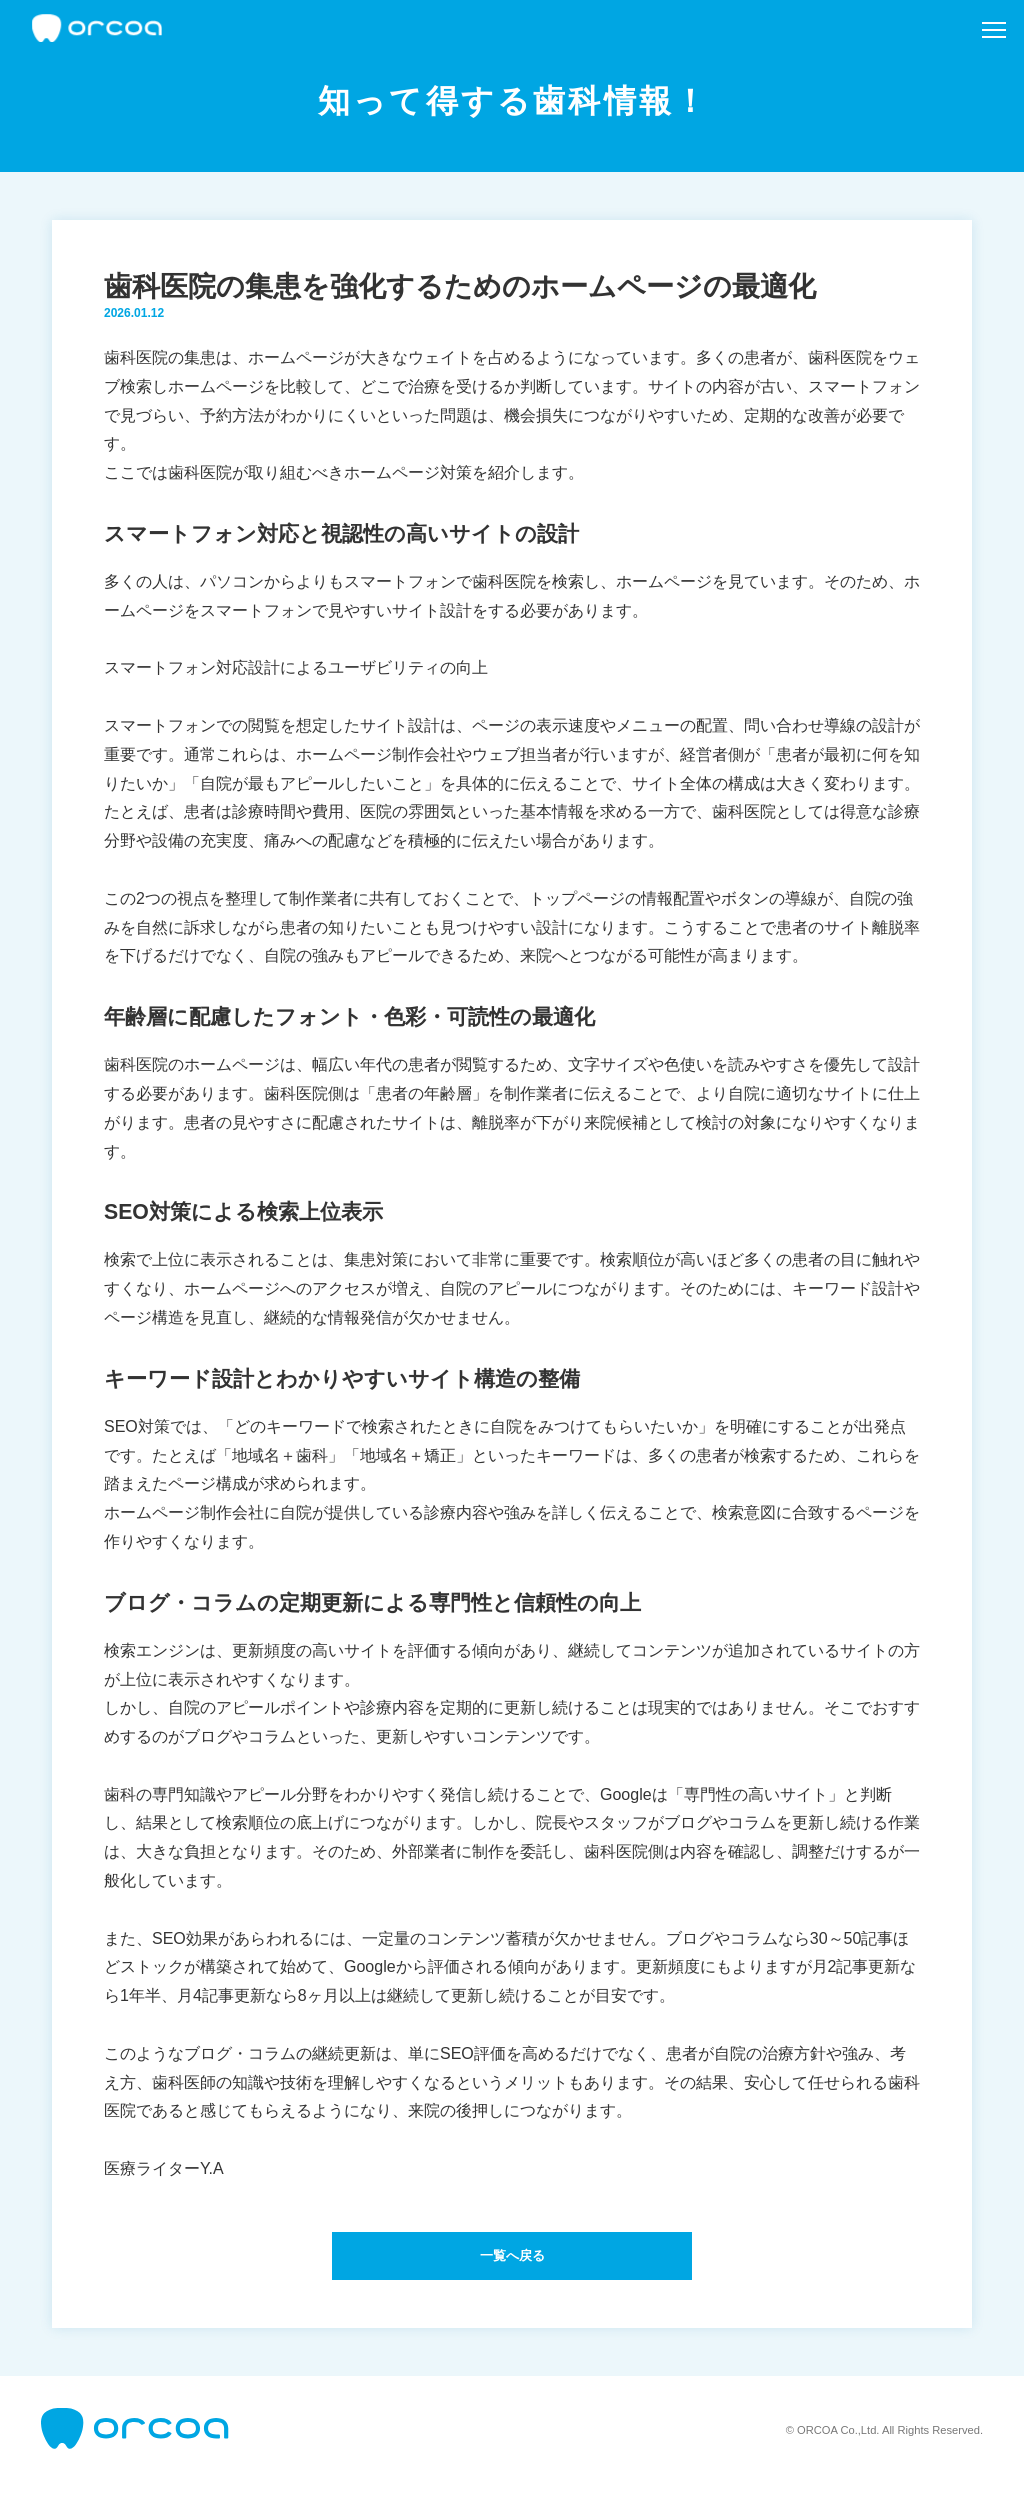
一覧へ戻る (512, 2259)
